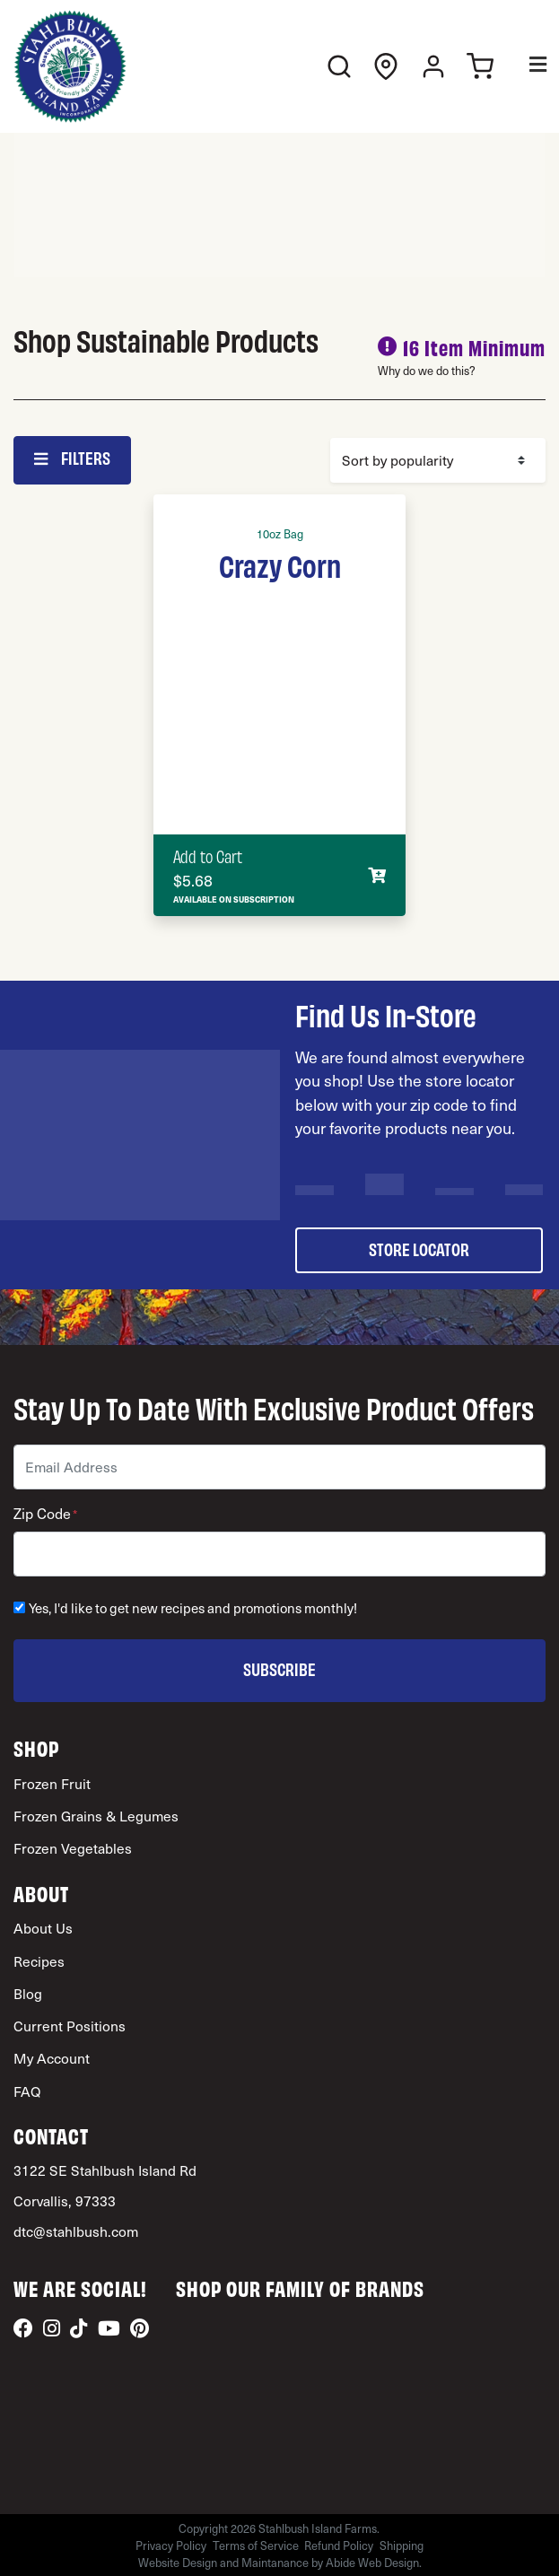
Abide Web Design (372, 2562)
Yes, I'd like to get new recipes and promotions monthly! (193, 1608)
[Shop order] (438, 460)
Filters (71, 457)
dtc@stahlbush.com (75, 2231)
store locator (419, 1248)
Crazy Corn (280, 564)
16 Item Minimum (474, 347)
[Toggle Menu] (525, 67)
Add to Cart (207, 856)
